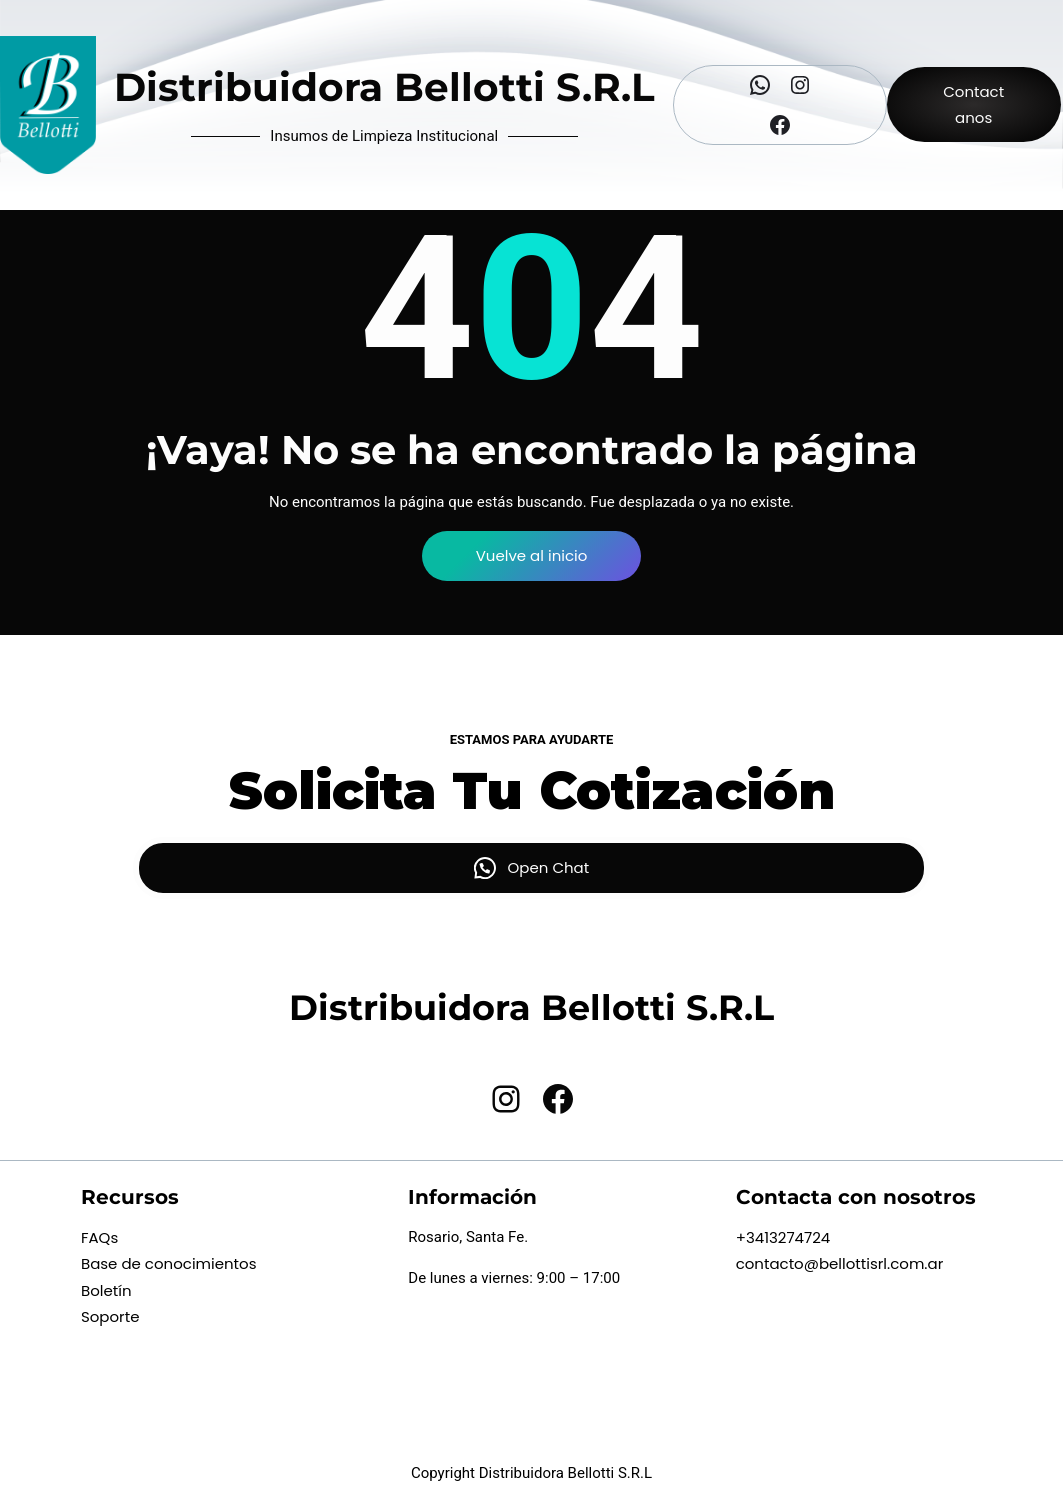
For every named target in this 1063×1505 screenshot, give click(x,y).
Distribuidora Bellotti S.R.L (384, 87)
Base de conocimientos (169, 1263)
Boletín (106, 1290)
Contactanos (973, 104)
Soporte (110, 1316)
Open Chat (549, 867)
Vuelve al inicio (532, 555)
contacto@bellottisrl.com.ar (840, 1263)
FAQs (99, 1237)
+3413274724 (783, 1237)
